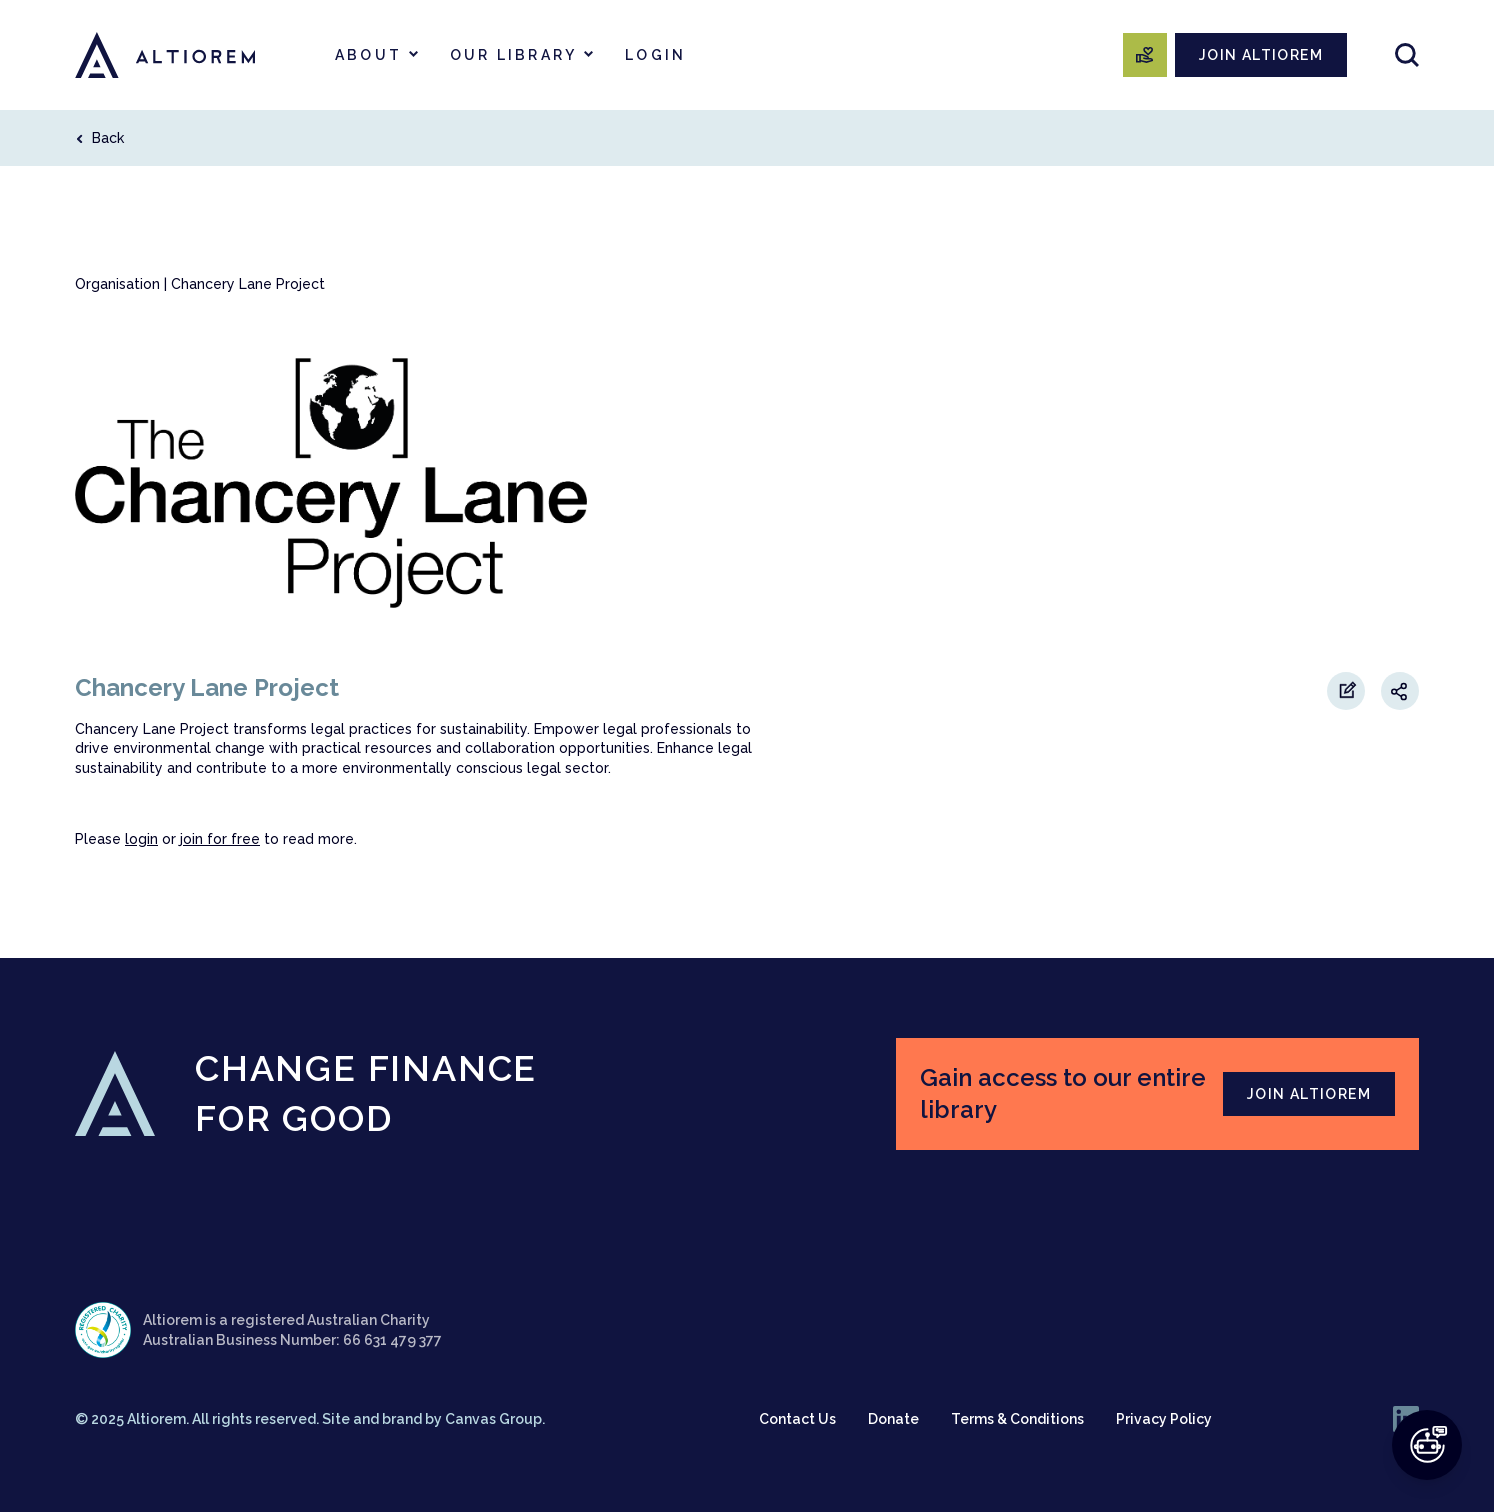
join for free (220, 839)
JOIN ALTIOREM (1261, 55)
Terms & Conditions (1017, 1419)
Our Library (513, 55)
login (141, 839)
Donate (893, 1419)
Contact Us (797, 1419)
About (368, 55)
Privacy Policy (1164, 1419)
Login (655, 55)
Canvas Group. (495, 1419)
